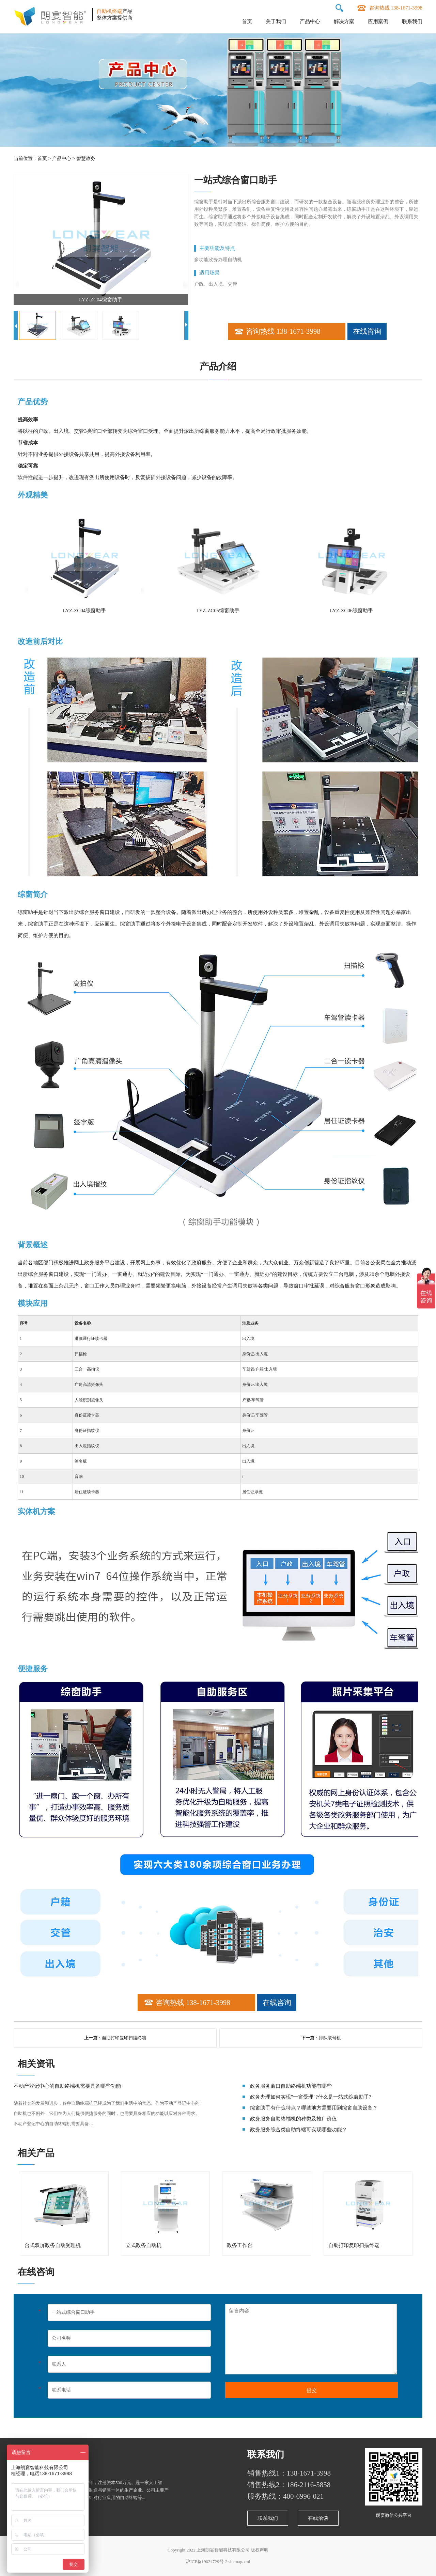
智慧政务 (85, 158)
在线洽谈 (318, 2518)
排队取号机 (330, 2037)
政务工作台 (239, 2245)
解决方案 (344, 21)
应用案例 (378, 21)
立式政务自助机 (143, 2245)
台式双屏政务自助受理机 (53, 2245)
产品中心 (310, 21)
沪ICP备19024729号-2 (206, 2561)
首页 (247, 21)
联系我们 (412, 21)
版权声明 (259, 2550)
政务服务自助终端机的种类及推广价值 (293, 2118)
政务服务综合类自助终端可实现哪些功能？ (298, 2129)
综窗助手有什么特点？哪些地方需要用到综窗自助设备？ (314, 2108)
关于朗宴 (32, 2454)
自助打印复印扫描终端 (124, 2037)
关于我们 (276, 21)
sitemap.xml (239, 2561)
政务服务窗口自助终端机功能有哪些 (291, 2086)
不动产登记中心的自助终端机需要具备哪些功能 (67, 2086)
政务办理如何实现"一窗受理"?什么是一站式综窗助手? (310, 2097)
